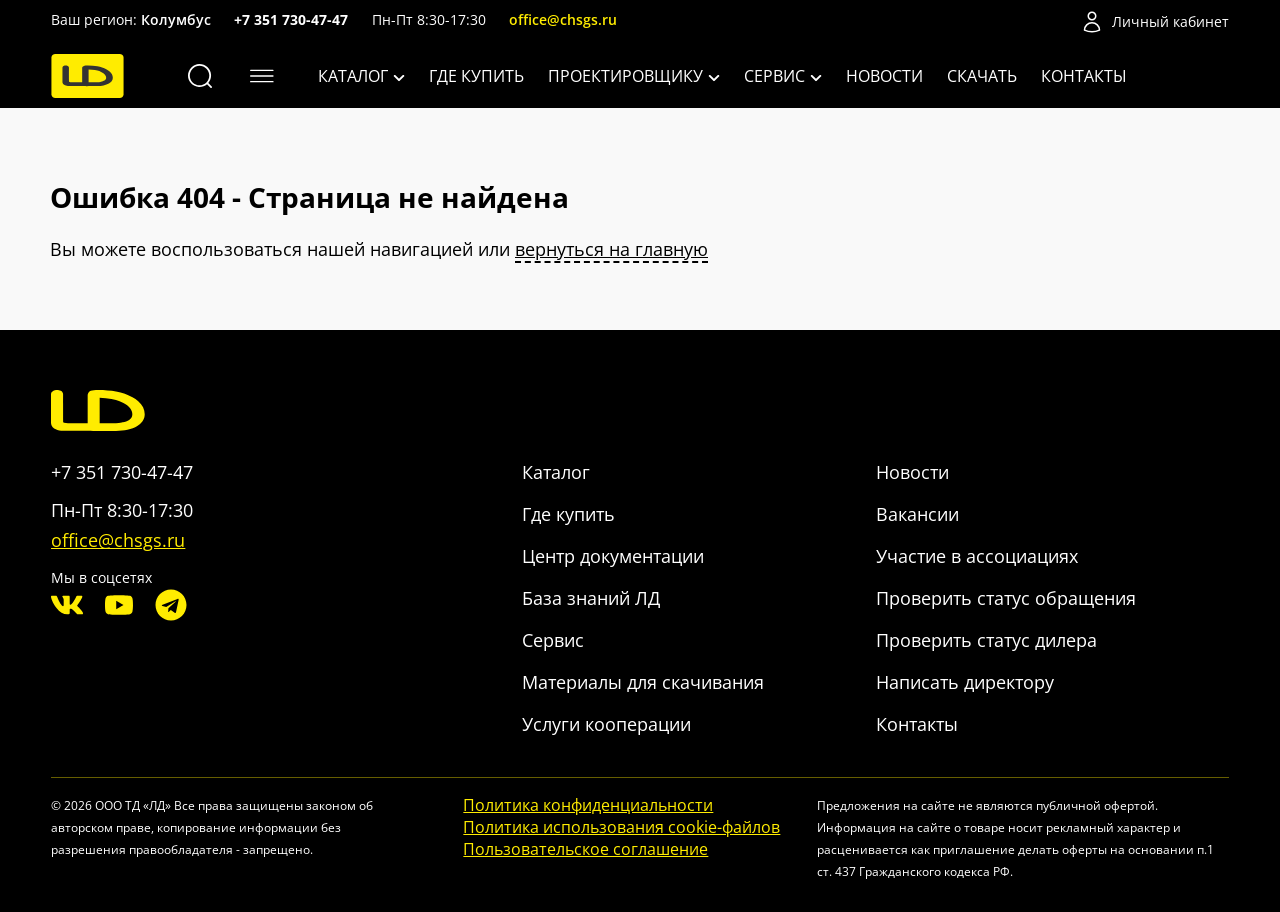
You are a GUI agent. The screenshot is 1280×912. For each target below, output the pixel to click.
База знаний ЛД (591, 598)
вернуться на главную (611, 249)
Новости (884, 76)
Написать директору (965, 682)
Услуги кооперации (606, 724)
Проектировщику (634, 76)
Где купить (476, 76)
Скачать (982, 76)
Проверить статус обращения (1006, 598)
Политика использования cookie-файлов (621, 827)
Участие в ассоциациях (977, 556)
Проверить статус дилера (986, 640)
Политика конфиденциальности (588, 805)
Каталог (361, 76)
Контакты (1084, 76)
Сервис (783, 76)
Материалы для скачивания (643, 682)
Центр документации (613, 556)
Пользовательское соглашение (585, 849)
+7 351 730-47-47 (291, 19)
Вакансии (917, 514)
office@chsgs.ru (563, 19)
